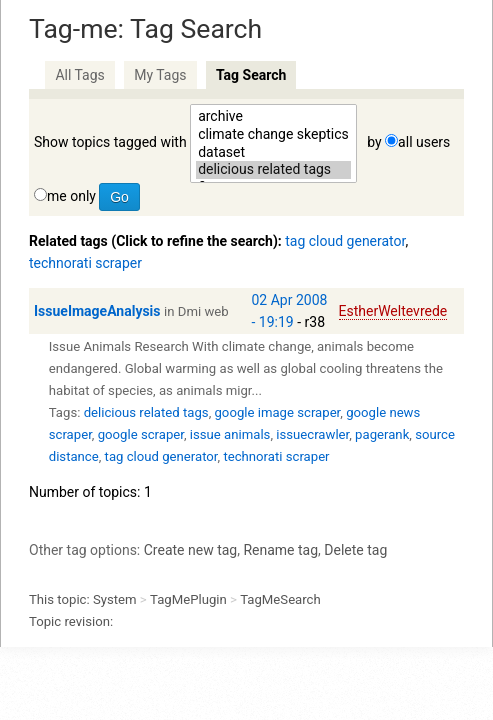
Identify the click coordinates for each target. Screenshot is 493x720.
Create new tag (190, 550)
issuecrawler (312, 434)
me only (71, 196)
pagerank (382, 434)
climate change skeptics (273, 135)
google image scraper (277, 412)
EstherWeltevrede (393, 311)
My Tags (160, 75)
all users (424, 142)
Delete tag (355, 550)
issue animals (230, 434)
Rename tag (280, 550)
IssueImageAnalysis (97, 311)
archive (273, 117)
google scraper (141, 434)
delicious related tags (273, 170)
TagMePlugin (188, 599)
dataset (273, 153)
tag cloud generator (345, 241)
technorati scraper (85, 263)
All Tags (79, 75)
